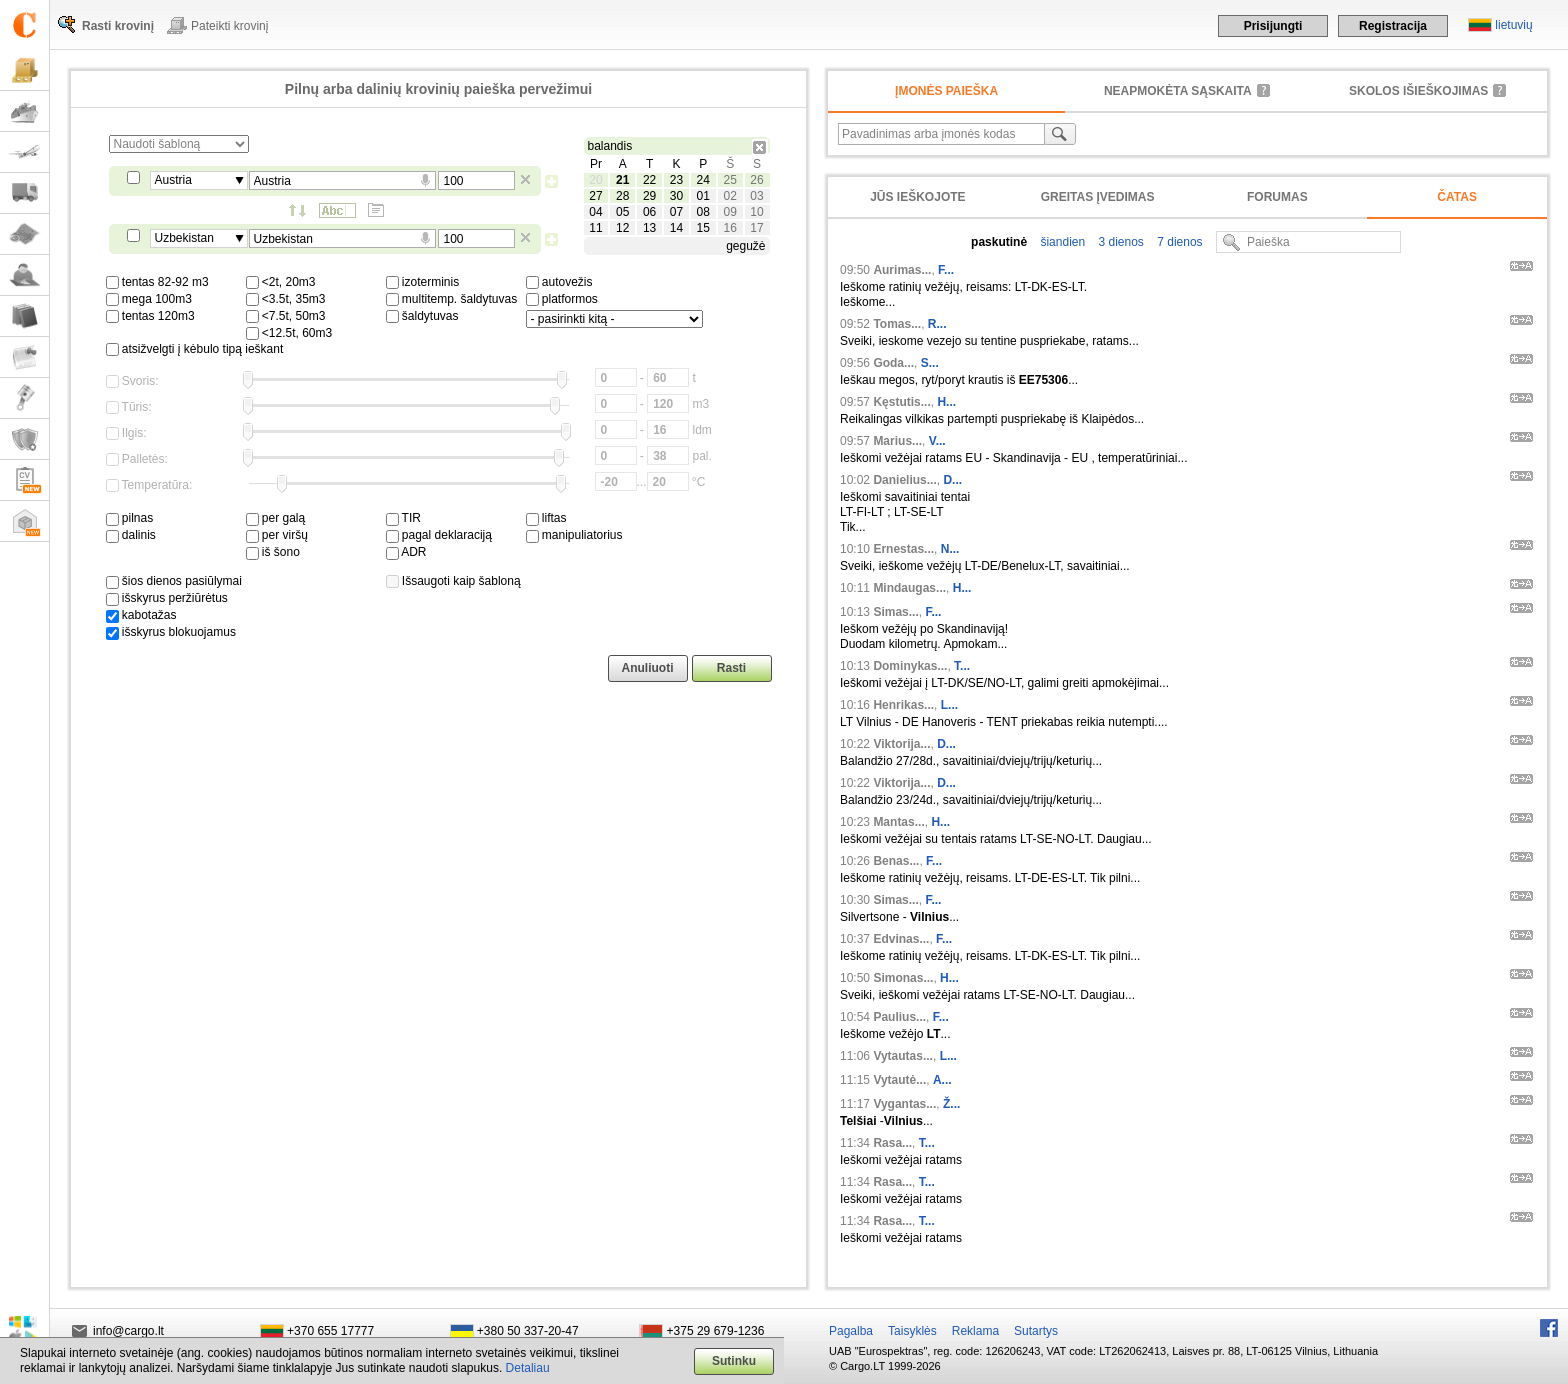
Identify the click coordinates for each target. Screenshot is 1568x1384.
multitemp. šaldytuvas (452, 299)
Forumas (1277, 197)
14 (676, 228)
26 (756, 180)
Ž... (951, 1104)
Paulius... (899, 1017)
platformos (562, 299)
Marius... (897, 441)
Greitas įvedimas (1098, 197)
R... (937, 324)
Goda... (893, 363)
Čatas (1457, 197)
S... (930, 363)
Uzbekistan (184, 238)
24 (703, 180)
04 (595, 212)
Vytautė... (899, 1080)
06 (649, 212)
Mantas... (898, 822)
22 (649, 180)
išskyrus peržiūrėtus (167, 598)
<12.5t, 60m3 (289, 333)
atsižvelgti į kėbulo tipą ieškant (195, 349)
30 (676, 196)
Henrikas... (903, 705)
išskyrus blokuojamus (171, 632)
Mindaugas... (909, 588)
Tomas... (897, 324)
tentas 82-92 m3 (157, 282)
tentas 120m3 (150, 316)
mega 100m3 (149, 299)
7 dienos (1178, 242)
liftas (546, 518)
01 (703, 196)
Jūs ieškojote (917, 197)
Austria (173, 180)
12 (622, 228)
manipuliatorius (574, 535)
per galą (276, 518)
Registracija (1393, 26)
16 (729, 228)
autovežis (559, 282)
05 (622, 212)
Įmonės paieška (946, 91)
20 (595, 180)
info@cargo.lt (128, 1331)
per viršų (277, 535)
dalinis (131, 535)
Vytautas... (903, 1056)
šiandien (1061, 242)
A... (942, 1080)
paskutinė (999, 242)
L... (949, 705)
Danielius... (904, 480)
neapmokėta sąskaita (1178, 91)
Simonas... (903, 978)
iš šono (273, 552)
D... (952, 480)
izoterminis (423, 282)
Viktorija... (901, 744)
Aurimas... (902, 270)
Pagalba (851, 1331)
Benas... (896, 861)
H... (946, 402)
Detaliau (528, 1368)
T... (962, 666)
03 (756, 196)
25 (729, 180)
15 (703, 228)
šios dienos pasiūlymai (174, 581)
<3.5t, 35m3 (286, 299)
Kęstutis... (901, 402)
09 (729, 212)
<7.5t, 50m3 (286, 316)
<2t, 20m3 (281, 282)
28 (622, 196)
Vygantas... (904, 1104)
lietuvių (1513, 25)
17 (756, 228)
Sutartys (1036, 1331)
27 (595, 196)
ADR (406, 552)
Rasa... (892, 1143)
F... (946, 270)
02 (729, 196)
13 (649, 228)
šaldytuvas (422, 316)
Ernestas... (903, 549)
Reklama (975, 1331)
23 (676, 180)
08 (703, 212)
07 (676, 212)
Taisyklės (912, 1331)
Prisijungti (1273, 26)
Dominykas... (910, 666)
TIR (403, 518)
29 (649, 196)
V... (937, 441)
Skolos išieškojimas (1418, 91)
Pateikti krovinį (229, 26)
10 (756, 212)
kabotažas (141, 615)
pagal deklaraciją (439, 535)
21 (622, 180)
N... (950, 549)
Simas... (895, 612)
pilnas (130, 518)
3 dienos (1119, 242)
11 (595, 228)
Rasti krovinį (118, 26)
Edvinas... (901, 939)
